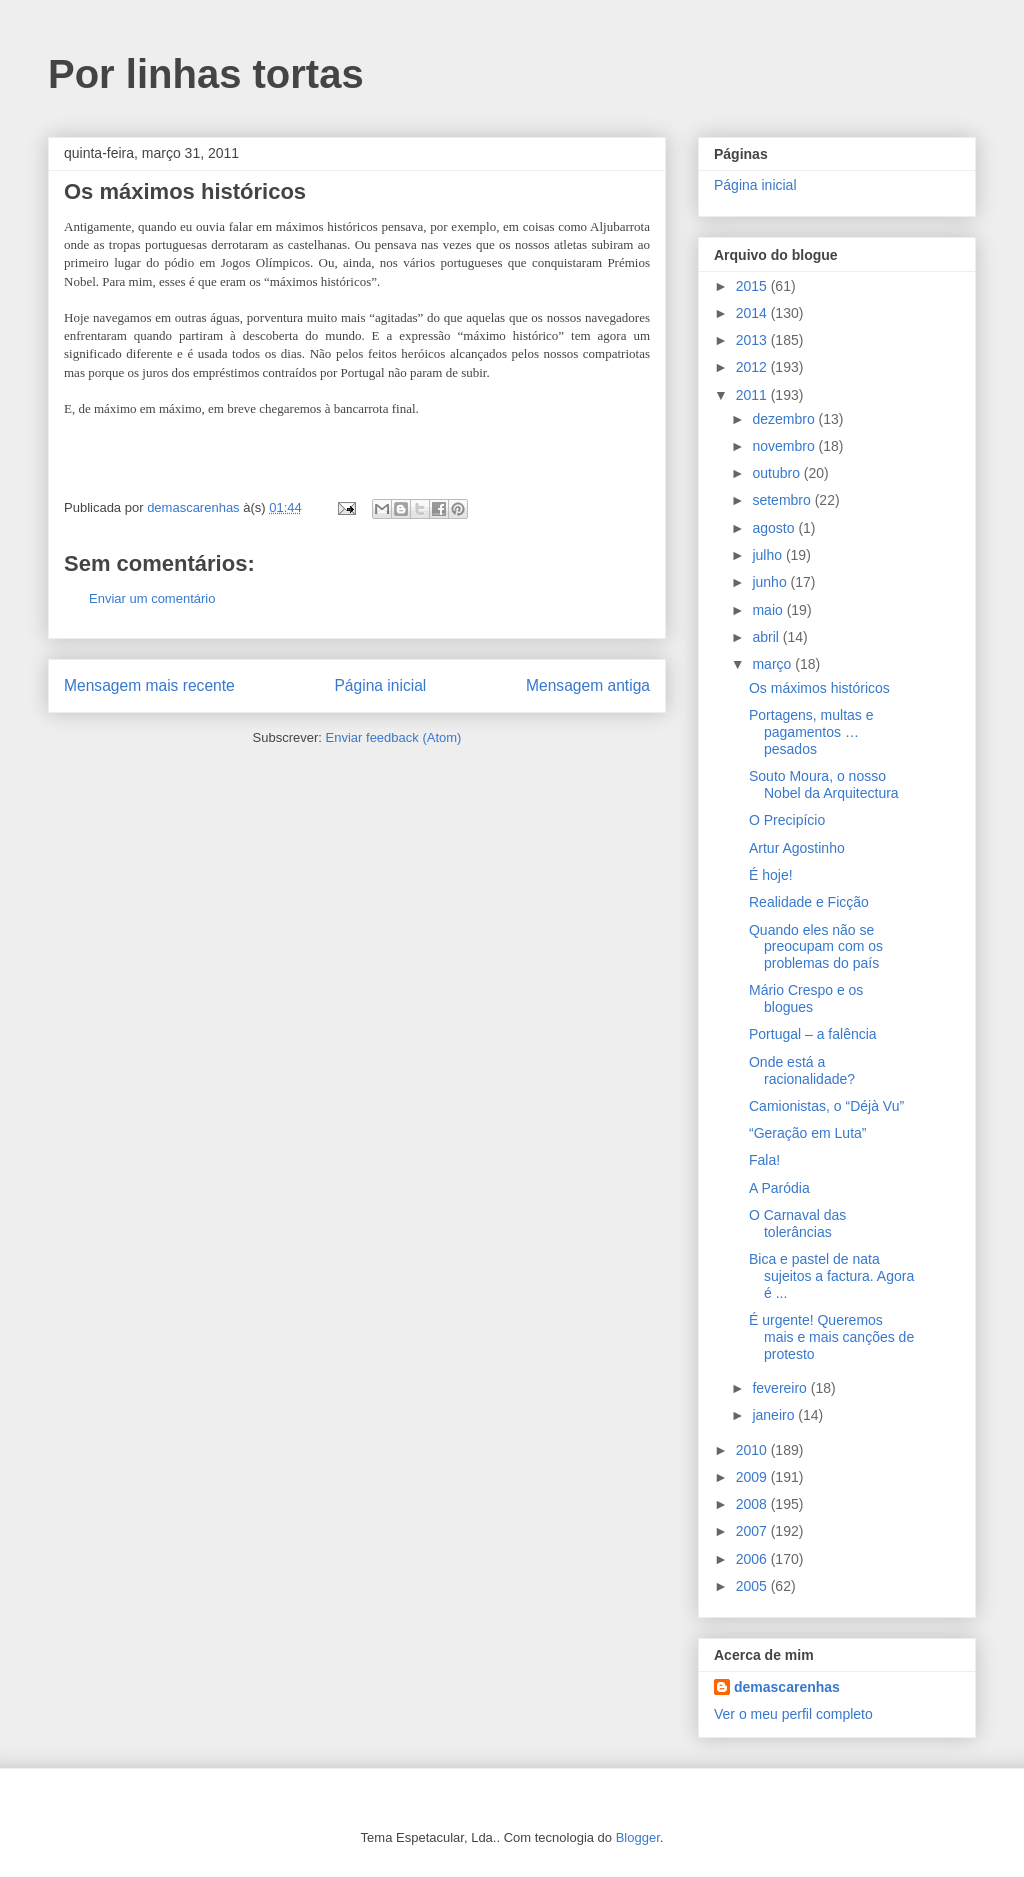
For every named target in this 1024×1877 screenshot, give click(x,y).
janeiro (775, 1415)
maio (769, 610)
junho (771, 582)
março (773, 664)
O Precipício (787, 820)
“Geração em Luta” (808, 1133)
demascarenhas (787, 1687)
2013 (753, 340)
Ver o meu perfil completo (793, 1714)
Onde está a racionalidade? (802, 1070)
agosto (775, 528)
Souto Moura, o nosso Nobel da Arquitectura (824, 784)
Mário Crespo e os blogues (806, 998)
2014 (753, 313)
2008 (753, 1504)
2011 (753, 395)
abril (767, 637)
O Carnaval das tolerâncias (797, 1223)
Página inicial (380, 685)
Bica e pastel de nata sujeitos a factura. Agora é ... (831, 1276)
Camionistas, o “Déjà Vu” (826, 1106)
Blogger (638, 1837)
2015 (753, 286)
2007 (753, 1531)
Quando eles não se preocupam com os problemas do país (816, 947)
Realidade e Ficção (809, 902)
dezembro (785, 419)
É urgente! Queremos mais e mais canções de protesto (831, 1337)
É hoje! (771, 875)
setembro (783, 500)
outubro (777, 473)
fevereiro (781, 1388)
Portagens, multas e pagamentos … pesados (811, 732)
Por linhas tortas (206, 74)
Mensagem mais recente (149, 685)
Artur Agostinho (797, 848)
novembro (785, 446)
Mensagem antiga (588, 685)
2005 (753, 1586)
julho (768, 555)
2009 (753, 1477)
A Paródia (779, 1188)
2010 (753, 1450)
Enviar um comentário (152, 598)
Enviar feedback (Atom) (394, 737)
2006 (753, 1559)
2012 (753, 367)
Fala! (764, 1160)
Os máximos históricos (819, 688)
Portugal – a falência (813, 1034)
